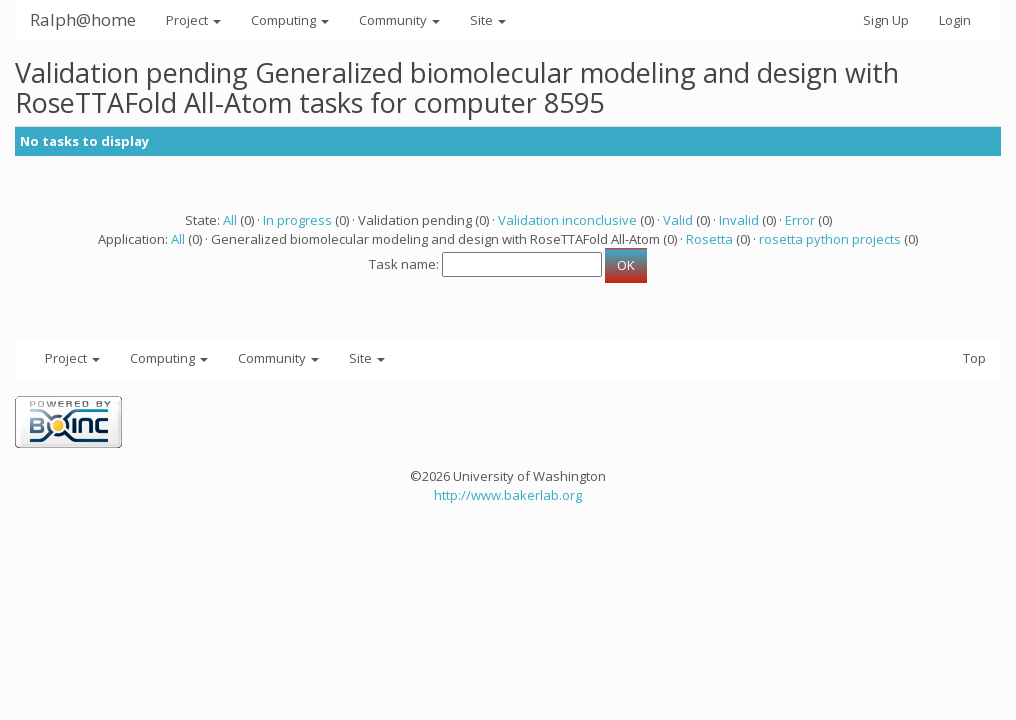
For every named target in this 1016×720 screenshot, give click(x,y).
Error (800, 220)
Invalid (739, 220)
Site (488, 20)
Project (193, 20)
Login (955, 20)
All (230, 220)
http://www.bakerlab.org (508, 495)
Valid (678, 220)
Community (399, 20)
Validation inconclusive (567, 220)
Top (974, 358)
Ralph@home (83, 19)
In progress (297, 220)
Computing (290, 20)
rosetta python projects (830, 239)
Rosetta (709, 239)
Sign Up (886, 20)
